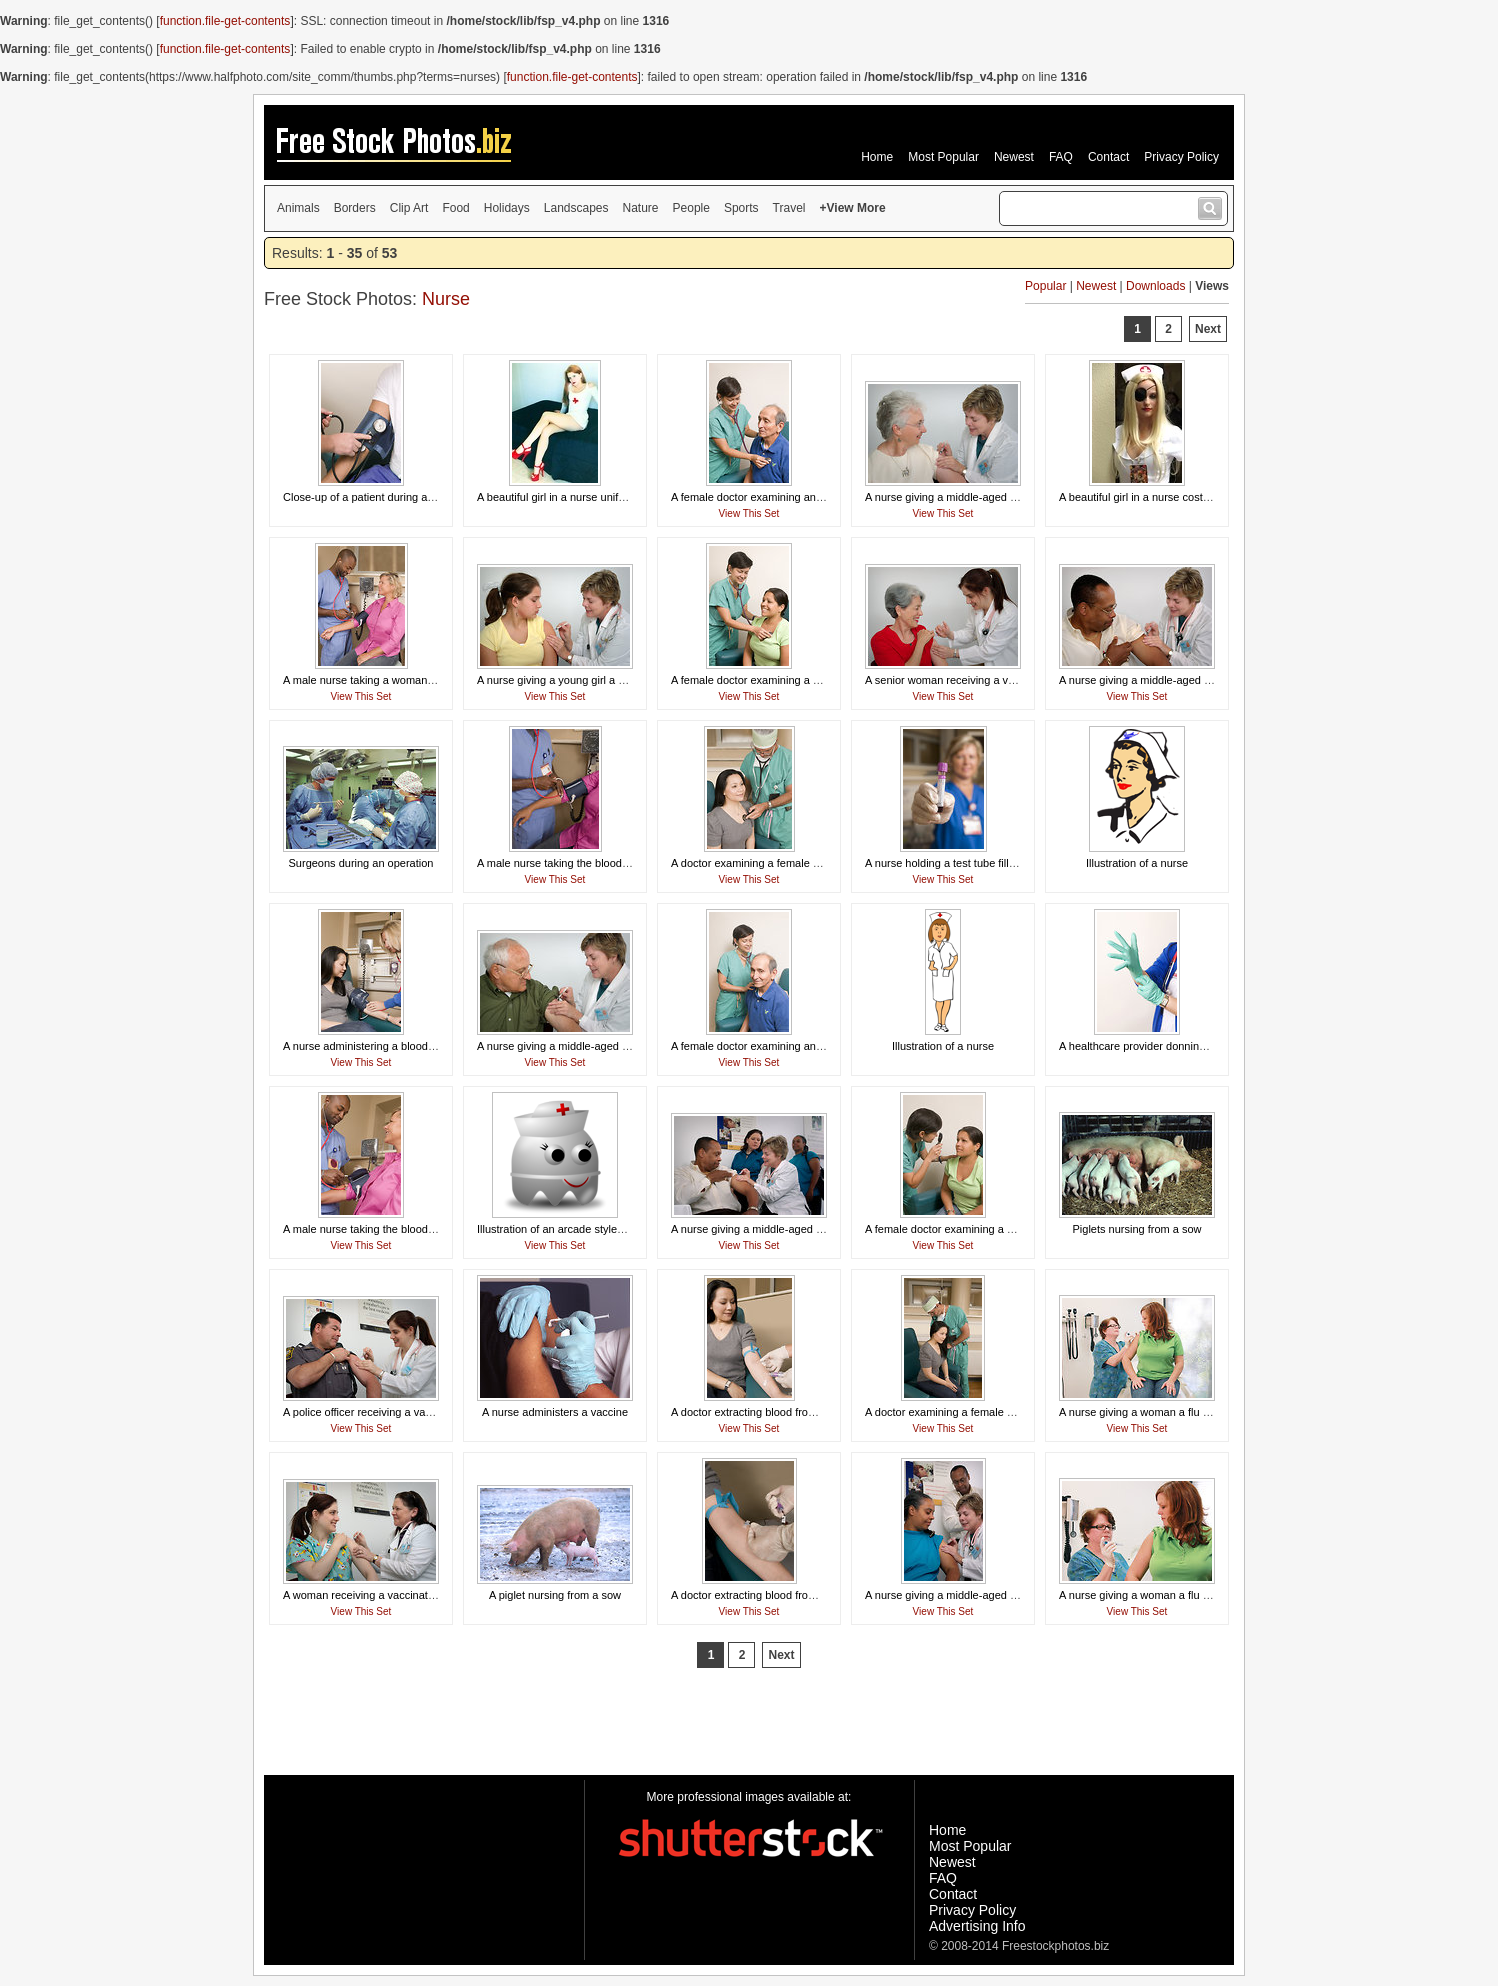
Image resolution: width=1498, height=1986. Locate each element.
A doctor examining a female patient (758, 863)
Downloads (1155, 286)
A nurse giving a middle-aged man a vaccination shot (1187, 680)
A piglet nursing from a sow (555, 1595)
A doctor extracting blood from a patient (766, 1412)
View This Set (749, 513)
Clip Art (409, 208)
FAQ (1061, 157)
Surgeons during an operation (361, 863)
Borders (355, 208)
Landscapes (576, 208)
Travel (789, 208)
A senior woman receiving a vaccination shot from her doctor (1012, 680)
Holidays (507, 208)
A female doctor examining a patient (758, 680)
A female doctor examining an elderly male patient (792, 497)
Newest (1014, 157)
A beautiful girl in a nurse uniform (557, 497)
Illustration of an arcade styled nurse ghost (580, 1229)
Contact (1108, 157)
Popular (1045, 286)
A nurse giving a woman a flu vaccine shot (1161, 1412)
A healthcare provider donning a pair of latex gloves (1184, 1046)
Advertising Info (977, 1926)
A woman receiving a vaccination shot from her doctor (413, 1595)
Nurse (446, 299)
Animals (298, 208)
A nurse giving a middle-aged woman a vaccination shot (1001, 497)
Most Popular (943, 157)
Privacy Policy (1181, 157)
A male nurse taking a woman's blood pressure (397, 680)
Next (1208, 329)
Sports (741, 208)
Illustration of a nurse (1137, 863)
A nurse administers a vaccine (555, 1412)
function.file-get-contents (225, 21)
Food (455, 208)
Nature (641, 208)
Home (877, 157)
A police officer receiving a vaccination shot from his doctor (425, 1412)
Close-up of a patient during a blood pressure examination (424, 497)
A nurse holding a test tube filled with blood (969, 863)
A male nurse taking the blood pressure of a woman (602, 863)
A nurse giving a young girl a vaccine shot (578, 680)
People (691, 208)
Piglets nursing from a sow (1137, 1229)
